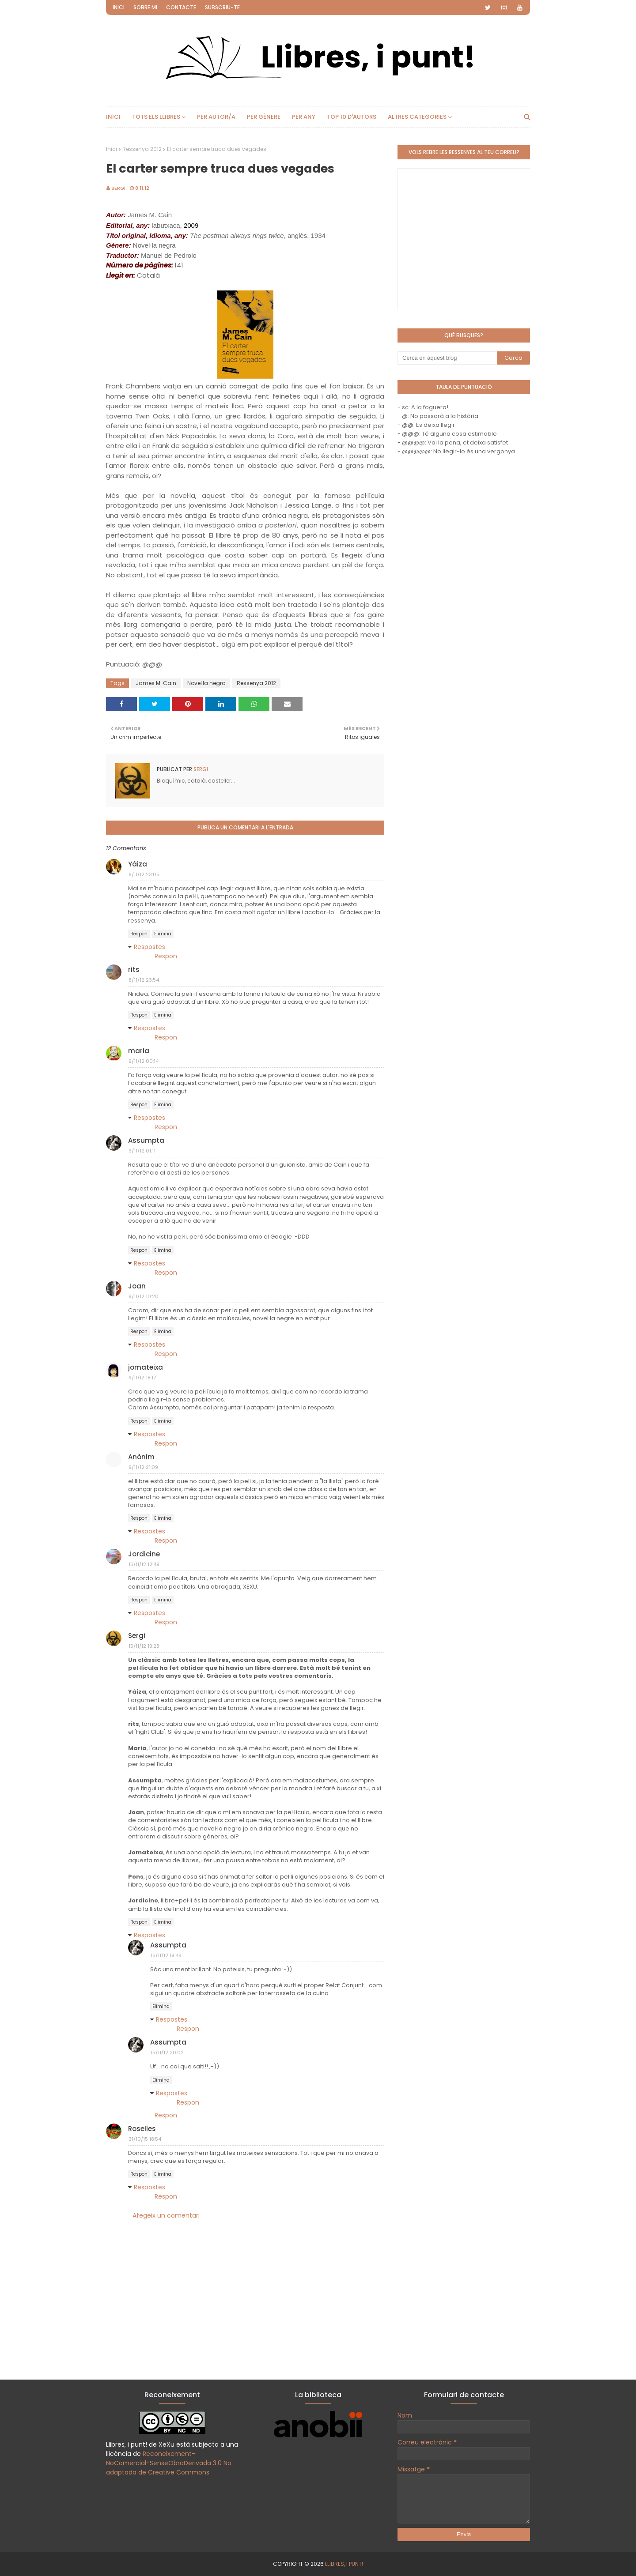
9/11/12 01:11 (142, 1150)
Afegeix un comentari (166, 2215)
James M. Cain (156, 683)
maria (138, 1050)
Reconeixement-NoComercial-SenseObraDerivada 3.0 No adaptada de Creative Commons (168, 2463)
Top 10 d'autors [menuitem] (351, 117)
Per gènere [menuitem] (263, 117)
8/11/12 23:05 (144, 874)
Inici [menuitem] (113, 117)
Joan (137, 1286)
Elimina (162, 933)
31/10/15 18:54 (145, 2139)
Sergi (118, 188)
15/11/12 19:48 (166, 1955)
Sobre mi (145, 7)
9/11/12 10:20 (144, 1296)
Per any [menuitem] (303, 117)
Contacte (181, 7)
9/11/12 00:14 (144, 1061)
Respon (139, 933)
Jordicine (144, 1554)
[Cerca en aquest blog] (447, 358)
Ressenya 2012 (142, 149)
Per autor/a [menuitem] (216, 117)
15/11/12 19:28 (144, 1646)
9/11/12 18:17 (142, 1377)
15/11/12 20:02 (167, 2052)
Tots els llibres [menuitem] (156, 117)
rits (134, 969)
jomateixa (145, 1367)
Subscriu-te (222, 7)
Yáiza (137, 864)
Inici (119, 7)
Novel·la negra (206, 683)
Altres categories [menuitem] (417, 117)
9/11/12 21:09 (143, 1467)
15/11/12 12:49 (144, 1564)
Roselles (142, 2128)
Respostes (149, 946)
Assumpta (146, 1140)
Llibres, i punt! (344, 2564)
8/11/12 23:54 (144, 979)
